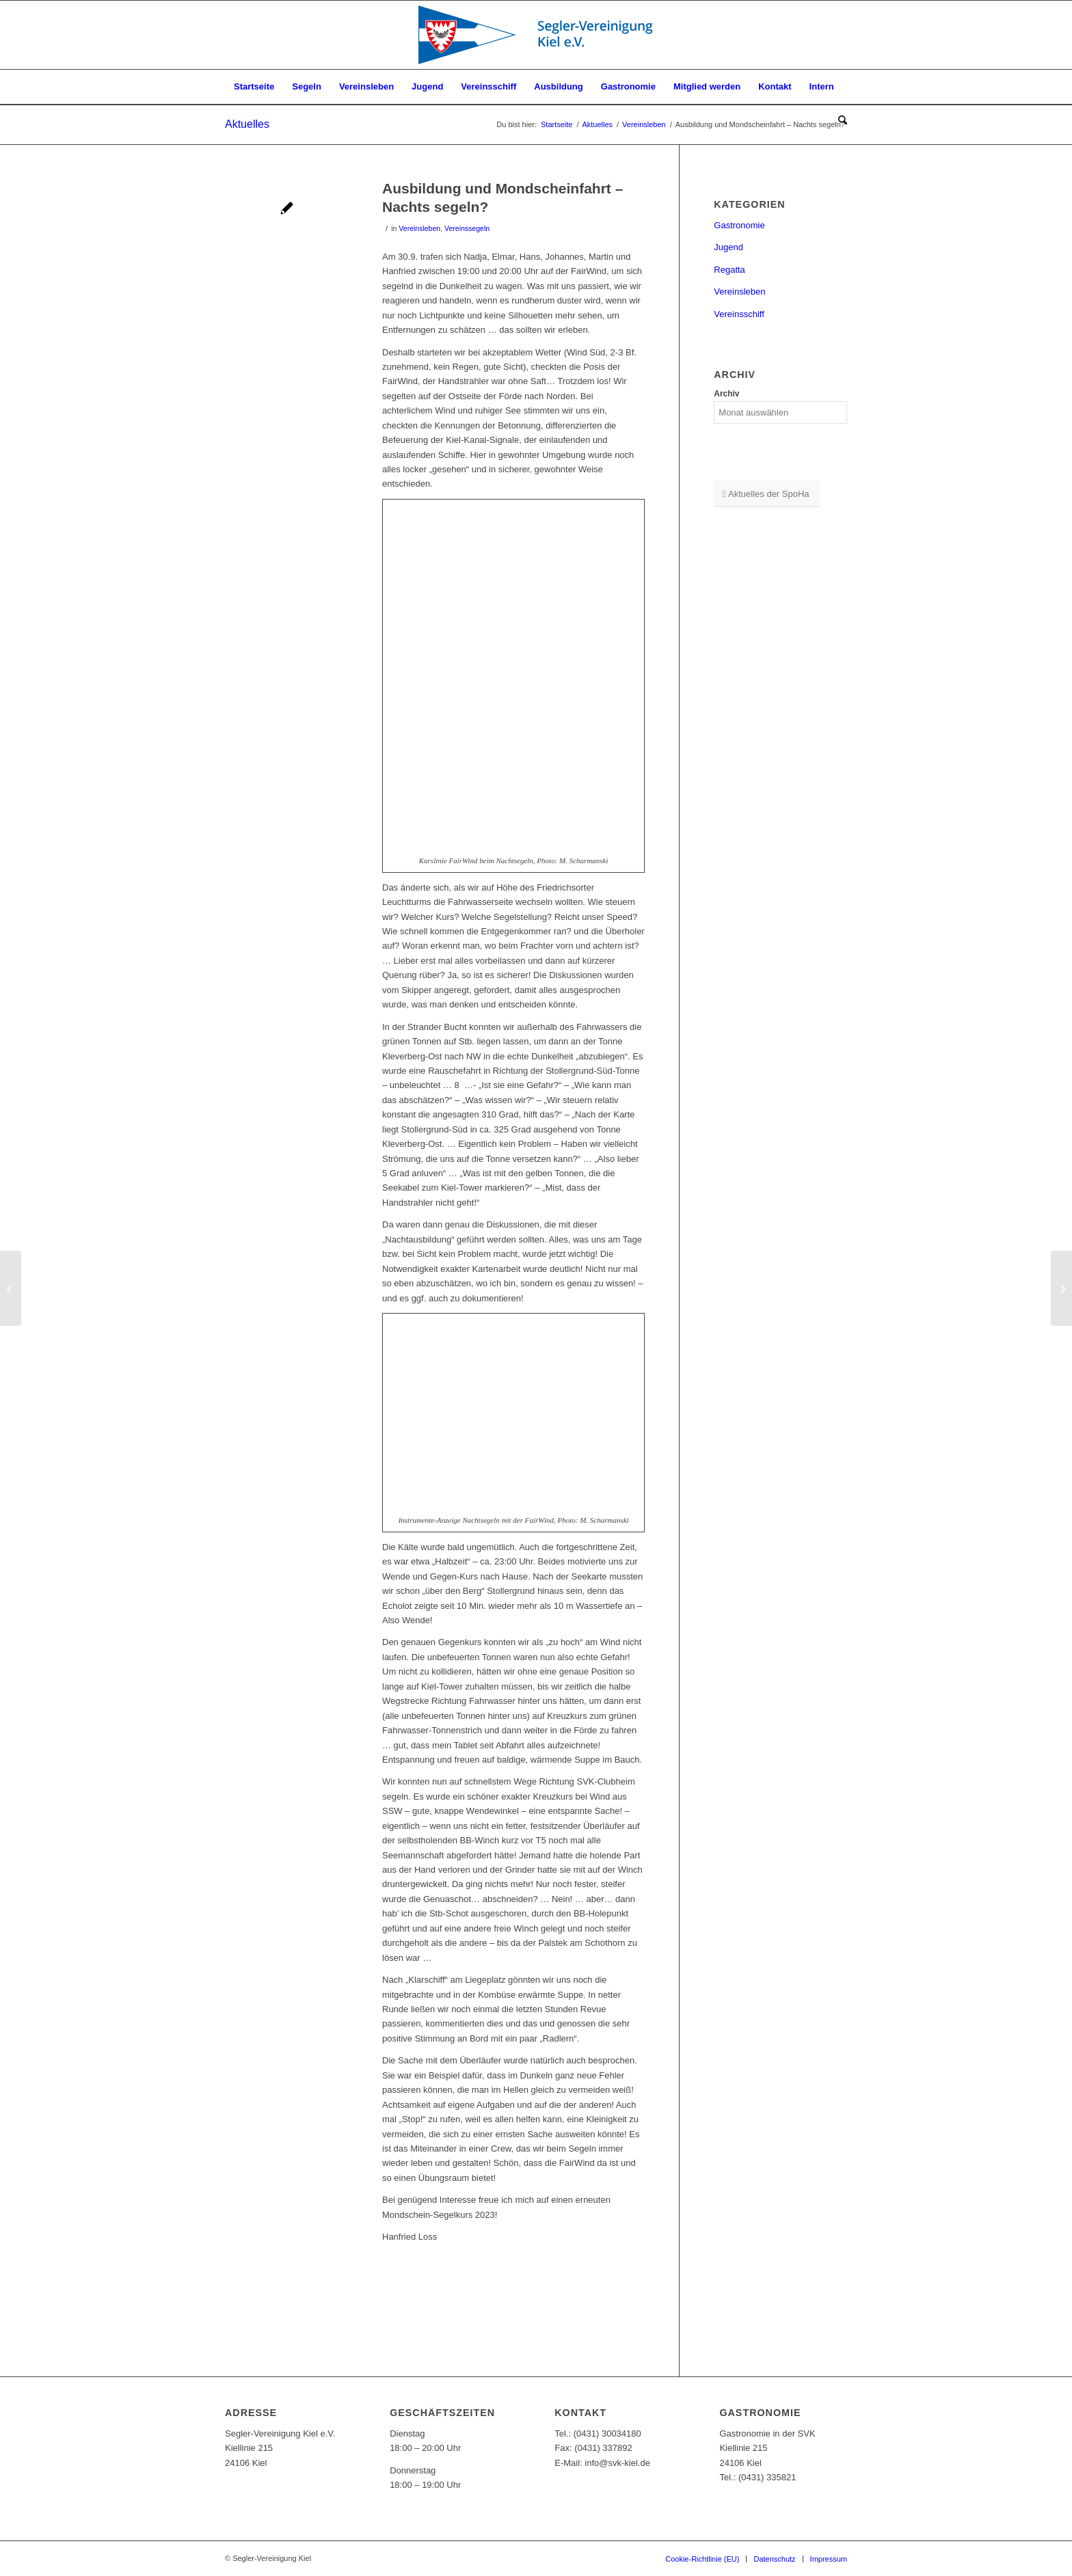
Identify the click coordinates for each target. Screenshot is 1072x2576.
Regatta (729, 270)
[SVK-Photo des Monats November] (1061, 1288)
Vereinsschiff (739, 314)
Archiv (726, 393)
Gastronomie (739, 225)
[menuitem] (254, 87)
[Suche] (838, 121)
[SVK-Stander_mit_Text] (536, 35)
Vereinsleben (419, 228)
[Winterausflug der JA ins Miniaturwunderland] (10, 1288)
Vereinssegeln (467, 228)
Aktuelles (247, 124)
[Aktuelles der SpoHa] (767, 493)
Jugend (728, 247)
